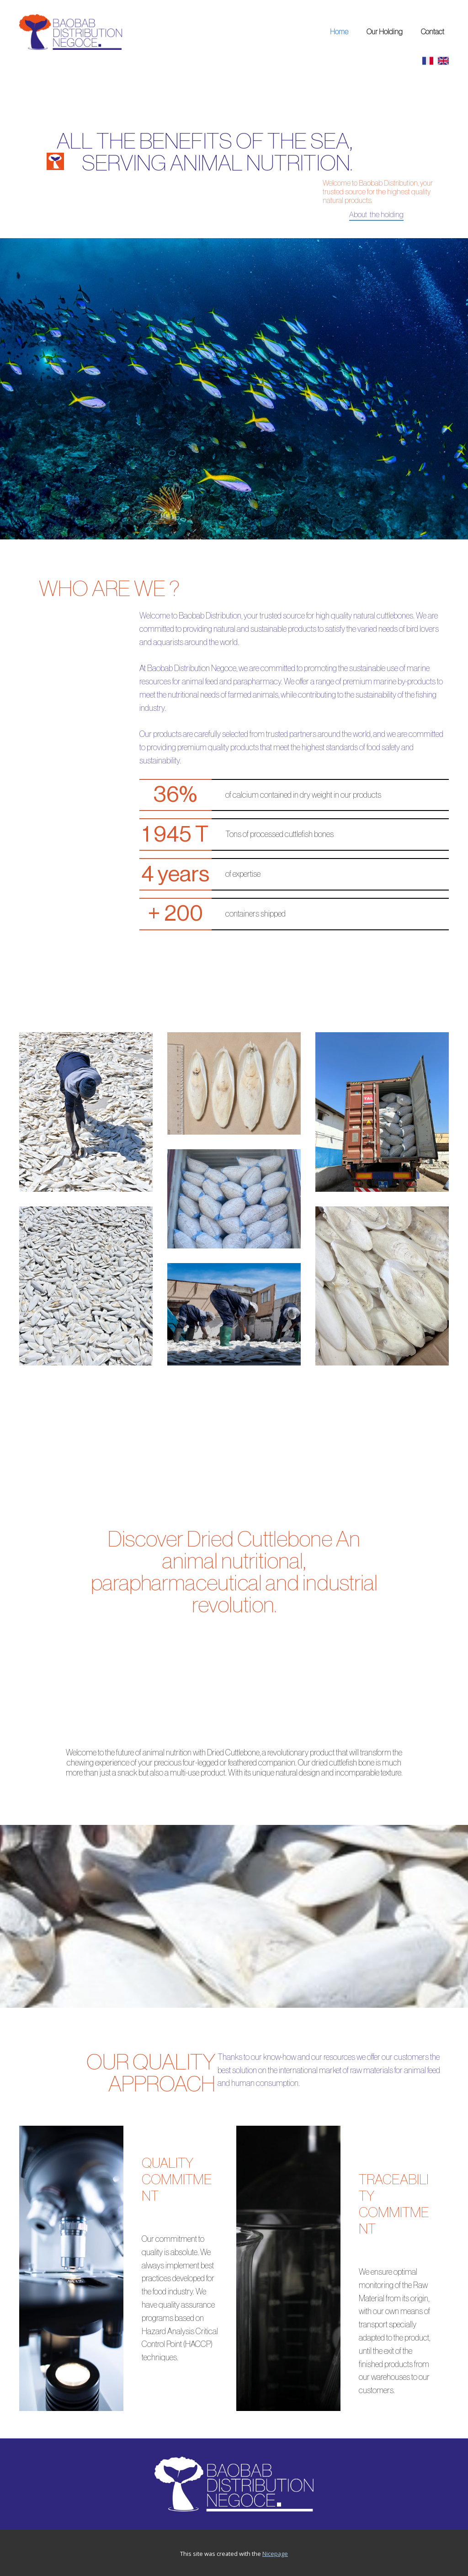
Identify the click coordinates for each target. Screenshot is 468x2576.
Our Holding (385, 32)
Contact (432, 32)
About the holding (376, 215)
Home (339, 32)
